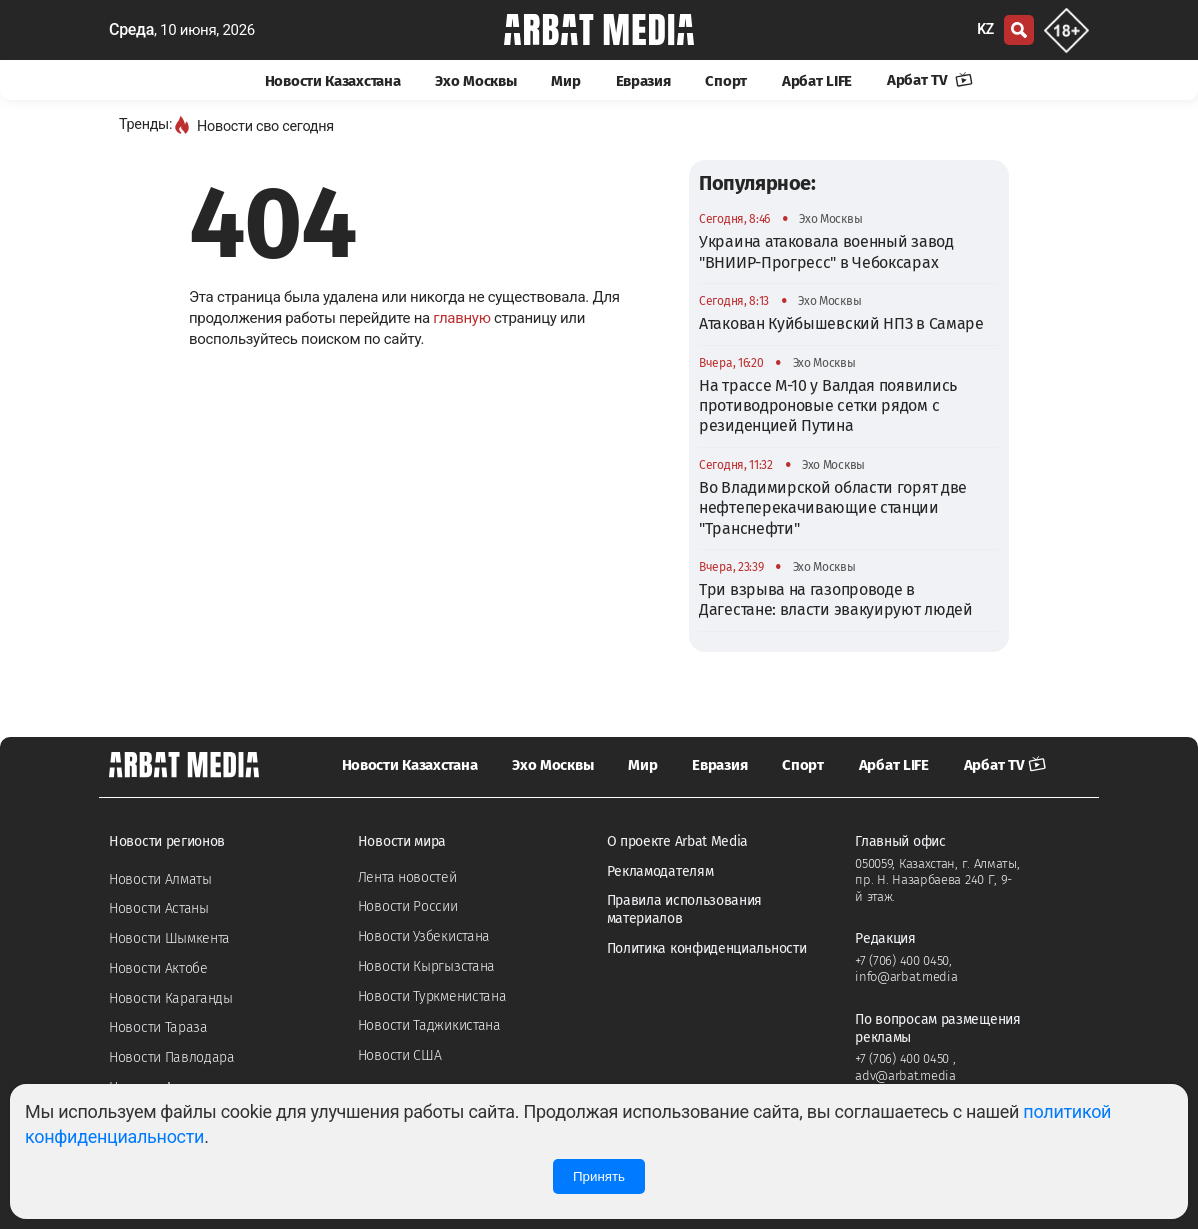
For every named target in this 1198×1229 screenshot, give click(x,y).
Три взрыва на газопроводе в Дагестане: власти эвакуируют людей (836, 599)
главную (461, 318)
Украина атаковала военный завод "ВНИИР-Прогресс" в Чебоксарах (826, 251)
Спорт (726, 81)
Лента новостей (407, 877)
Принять (599, 1176)
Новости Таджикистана (429, 1025)
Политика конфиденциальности (707, 948)
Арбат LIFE (817, 81)
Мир (565, 81)
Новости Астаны (159, 908)
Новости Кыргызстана (426, 966)
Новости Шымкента (169, 938)
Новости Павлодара (172, 1057)
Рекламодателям (660, 871)
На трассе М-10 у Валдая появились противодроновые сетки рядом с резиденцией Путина (828, 406)
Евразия (643, 81)
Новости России (408, 906)
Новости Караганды (171, 998)
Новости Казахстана (333, 81)
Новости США (400, 1055)
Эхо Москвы (475, 81)
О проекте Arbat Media (678, 841)
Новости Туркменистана (432, 996)
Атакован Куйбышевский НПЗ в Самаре (841, 323)
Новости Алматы (160, 879)
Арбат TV (930, 80)
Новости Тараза (158, 1027)
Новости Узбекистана (424, 936)
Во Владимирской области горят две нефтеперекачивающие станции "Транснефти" (833, 508)
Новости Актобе (158, 968)
